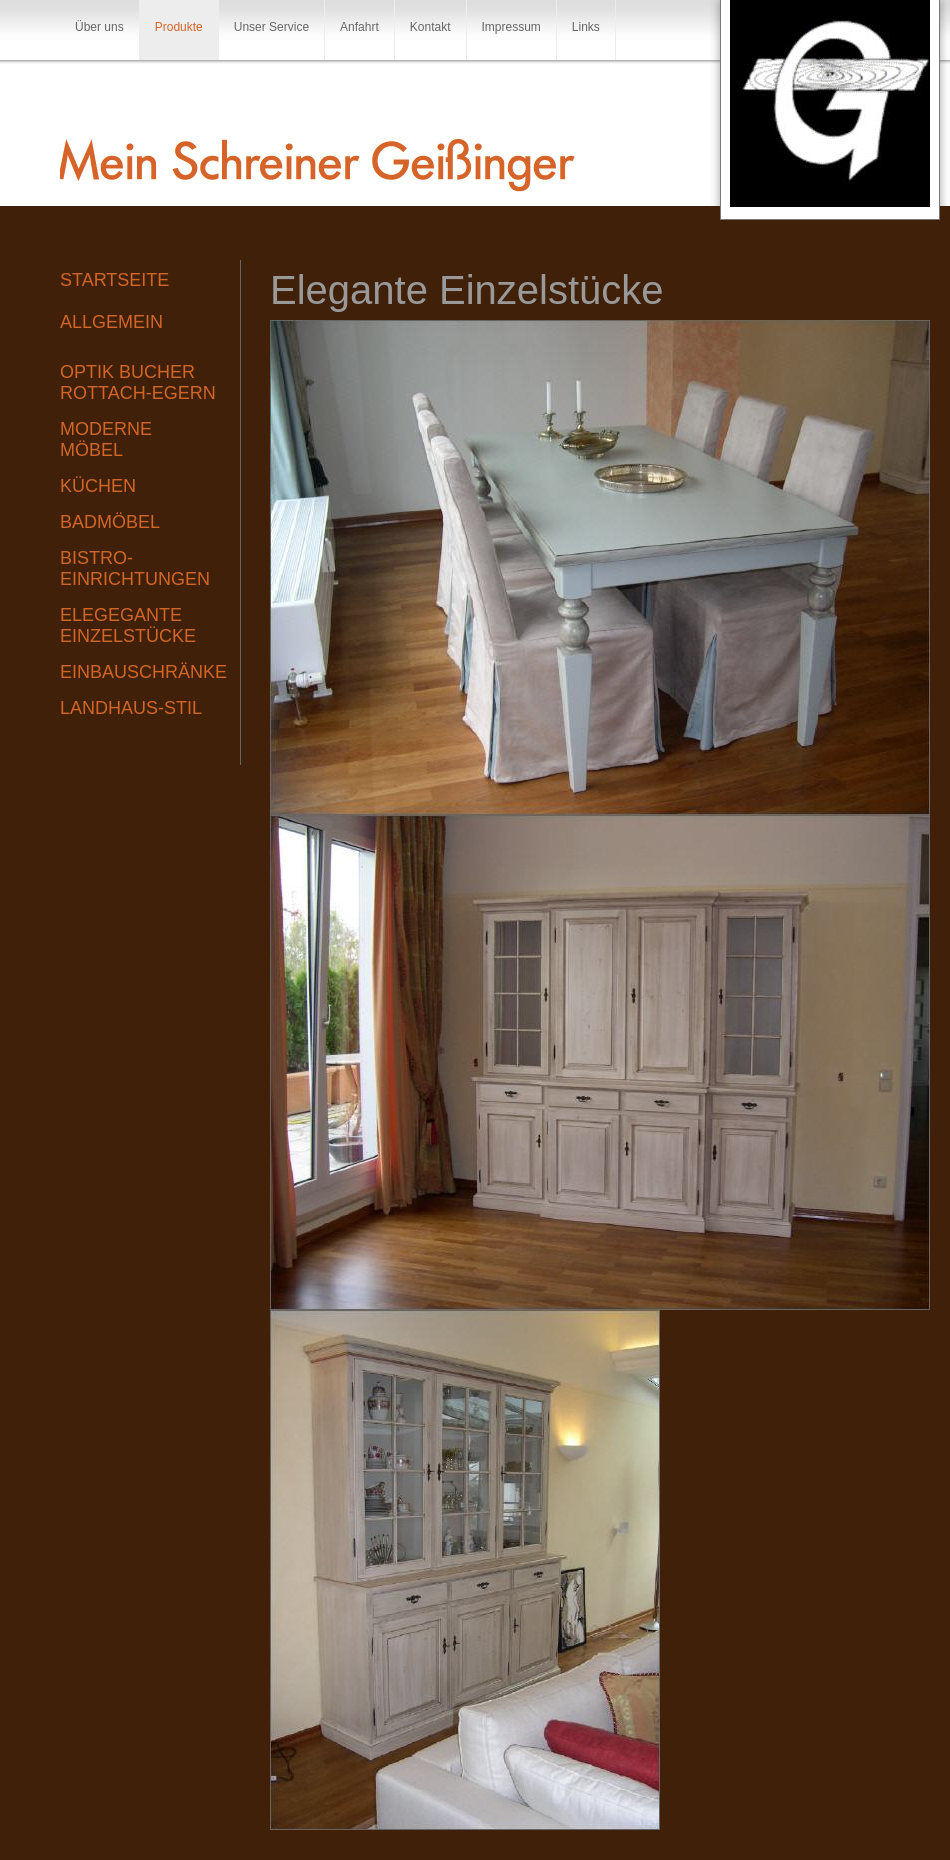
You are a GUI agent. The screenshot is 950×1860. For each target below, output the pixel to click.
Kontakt (430, 27)
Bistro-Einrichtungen (135, 568)
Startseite (114, 280)
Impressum (511, 27)
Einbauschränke (140, 672)
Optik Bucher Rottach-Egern (138, 382)
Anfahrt (359, 27)
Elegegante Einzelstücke (128, 625)
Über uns (99, 27)
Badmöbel (110, 522)
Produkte (179, 27)
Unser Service (271, 27)
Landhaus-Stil (131, 708)
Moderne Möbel (106, 439)
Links (586, 27)
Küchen (98, 486)
